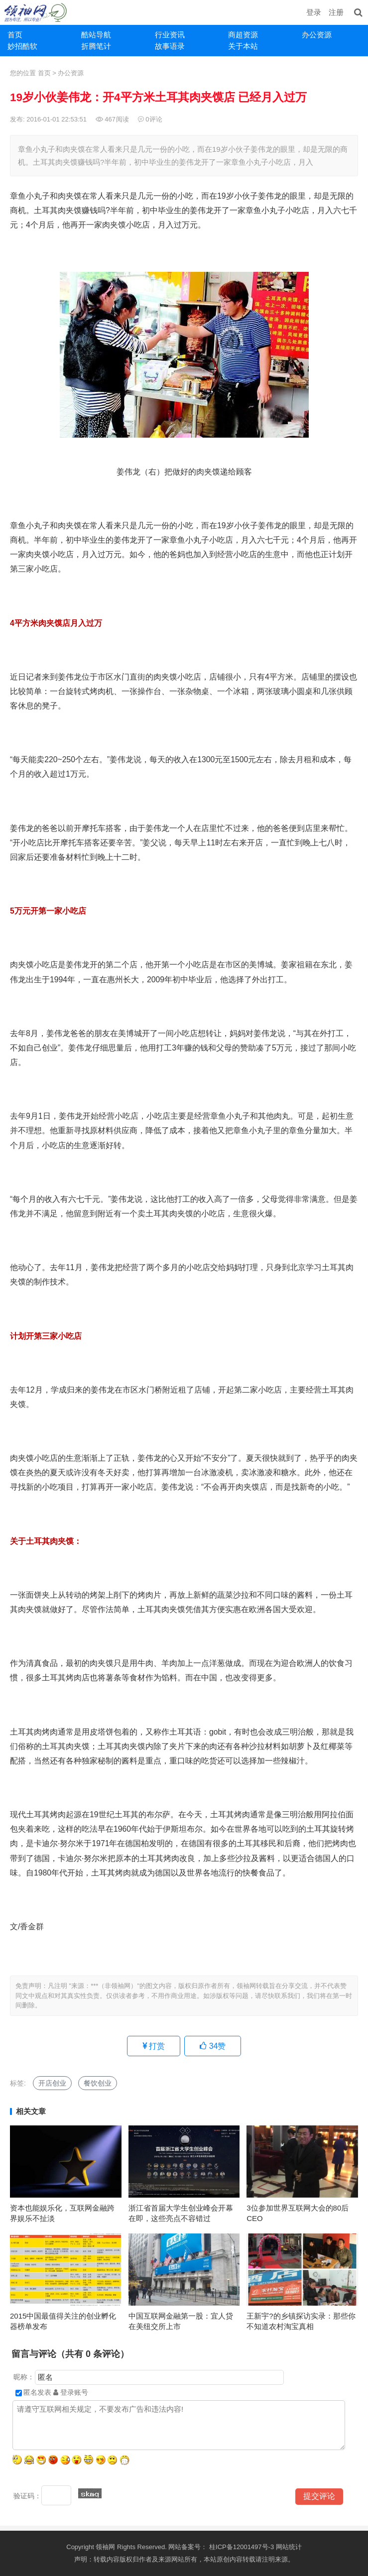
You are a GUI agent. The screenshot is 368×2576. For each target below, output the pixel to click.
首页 (14, 34)
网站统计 (289, 2547)
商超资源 (243, 34)
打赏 (153, 2046)
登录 (313, 12)
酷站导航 (96, 34)
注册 (336, 12)
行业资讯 (170, 34)
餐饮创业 (98, 2083)
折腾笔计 (96, 46)
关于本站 (243, 46)
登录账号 (70, 2392)
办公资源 (317, 34)
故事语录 (170, 46)
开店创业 (52, 2083)
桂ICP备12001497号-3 (242, 2547)
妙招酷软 (22, 46)
